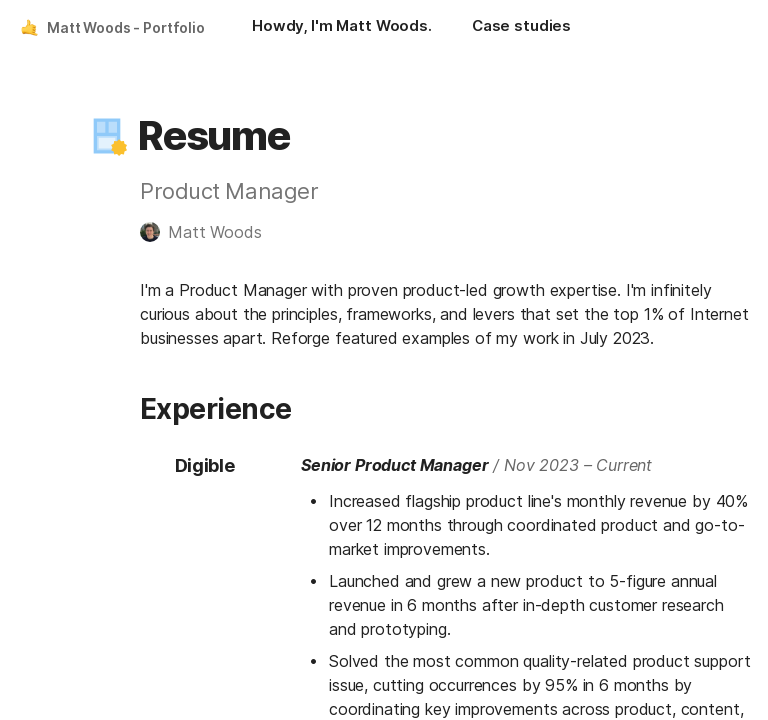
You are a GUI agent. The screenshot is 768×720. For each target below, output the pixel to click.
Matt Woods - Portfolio (126, 27)
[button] (107, 136)
